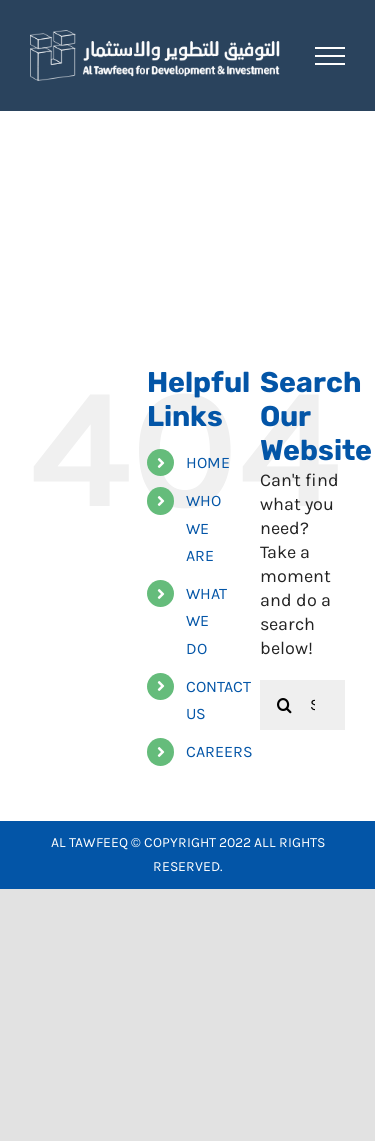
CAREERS (219, 751)
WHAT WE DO (206, 620)
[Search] (285, 705)
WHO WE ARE (203, 527)
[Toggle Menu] (330, 56)
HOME (208, 462)
